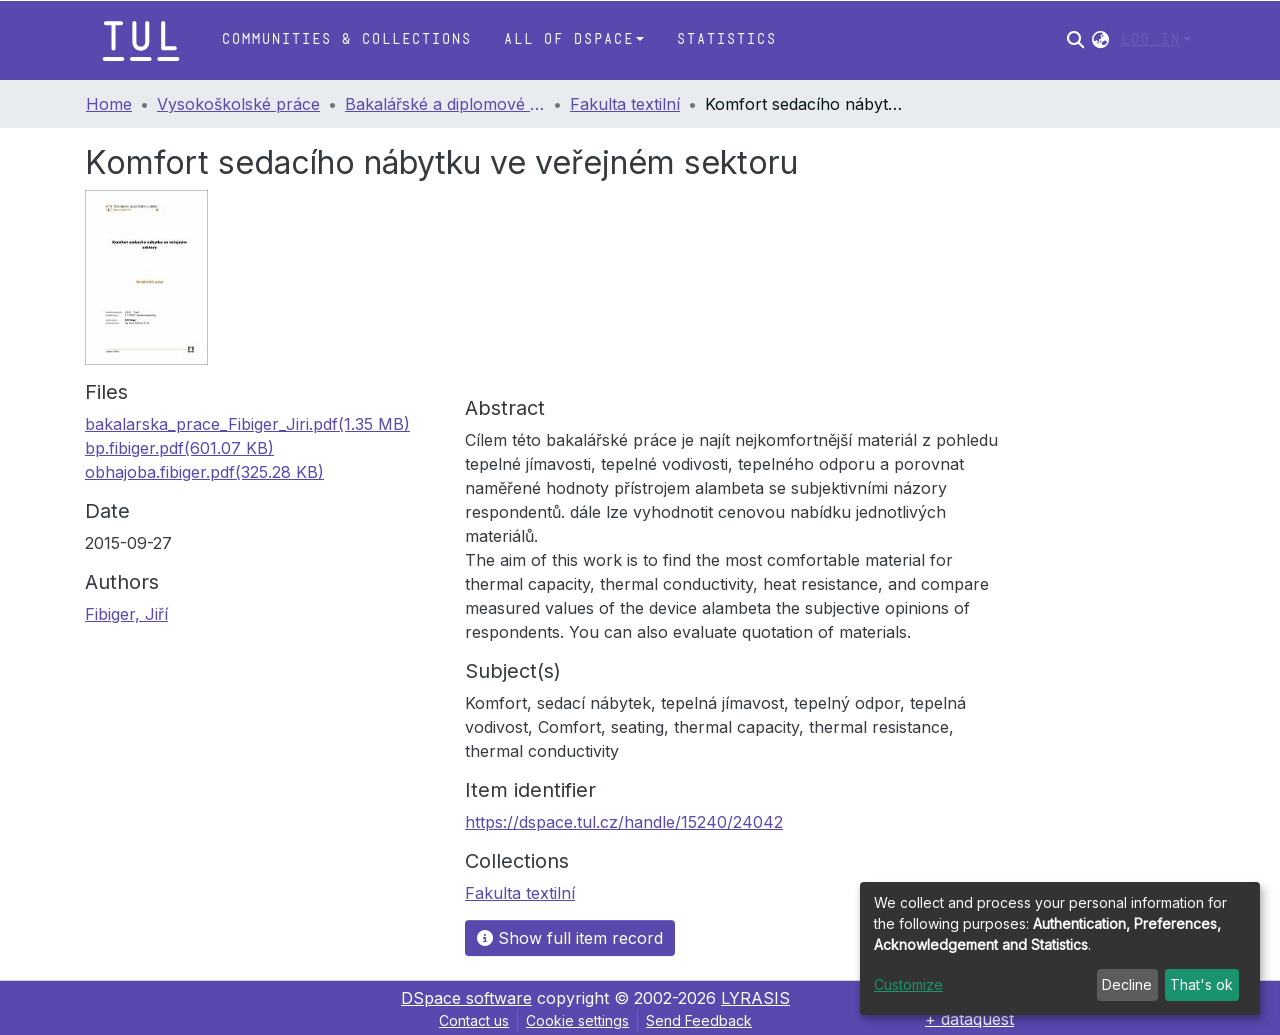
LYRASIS (755, 998)
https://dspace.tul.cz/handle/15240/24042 (624, 822)
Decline (1127, 984)
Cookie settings (577, 1020)
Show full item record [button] (570, 938)
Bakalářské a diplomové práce (445, 104)
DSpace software (466, 998)
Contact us (474, 1020)
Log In (1150, 39)
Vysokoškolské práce (238, 104)
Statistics (726, 39)
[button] (1100, 40)
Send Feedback (699, 1020)
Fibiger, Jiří (126, 614)
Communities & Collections (346, 39)
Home (109, 104)
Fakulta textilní (625, 104)
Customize (908, 984)
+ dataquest (969, 1019)
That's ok (1201, 984)
